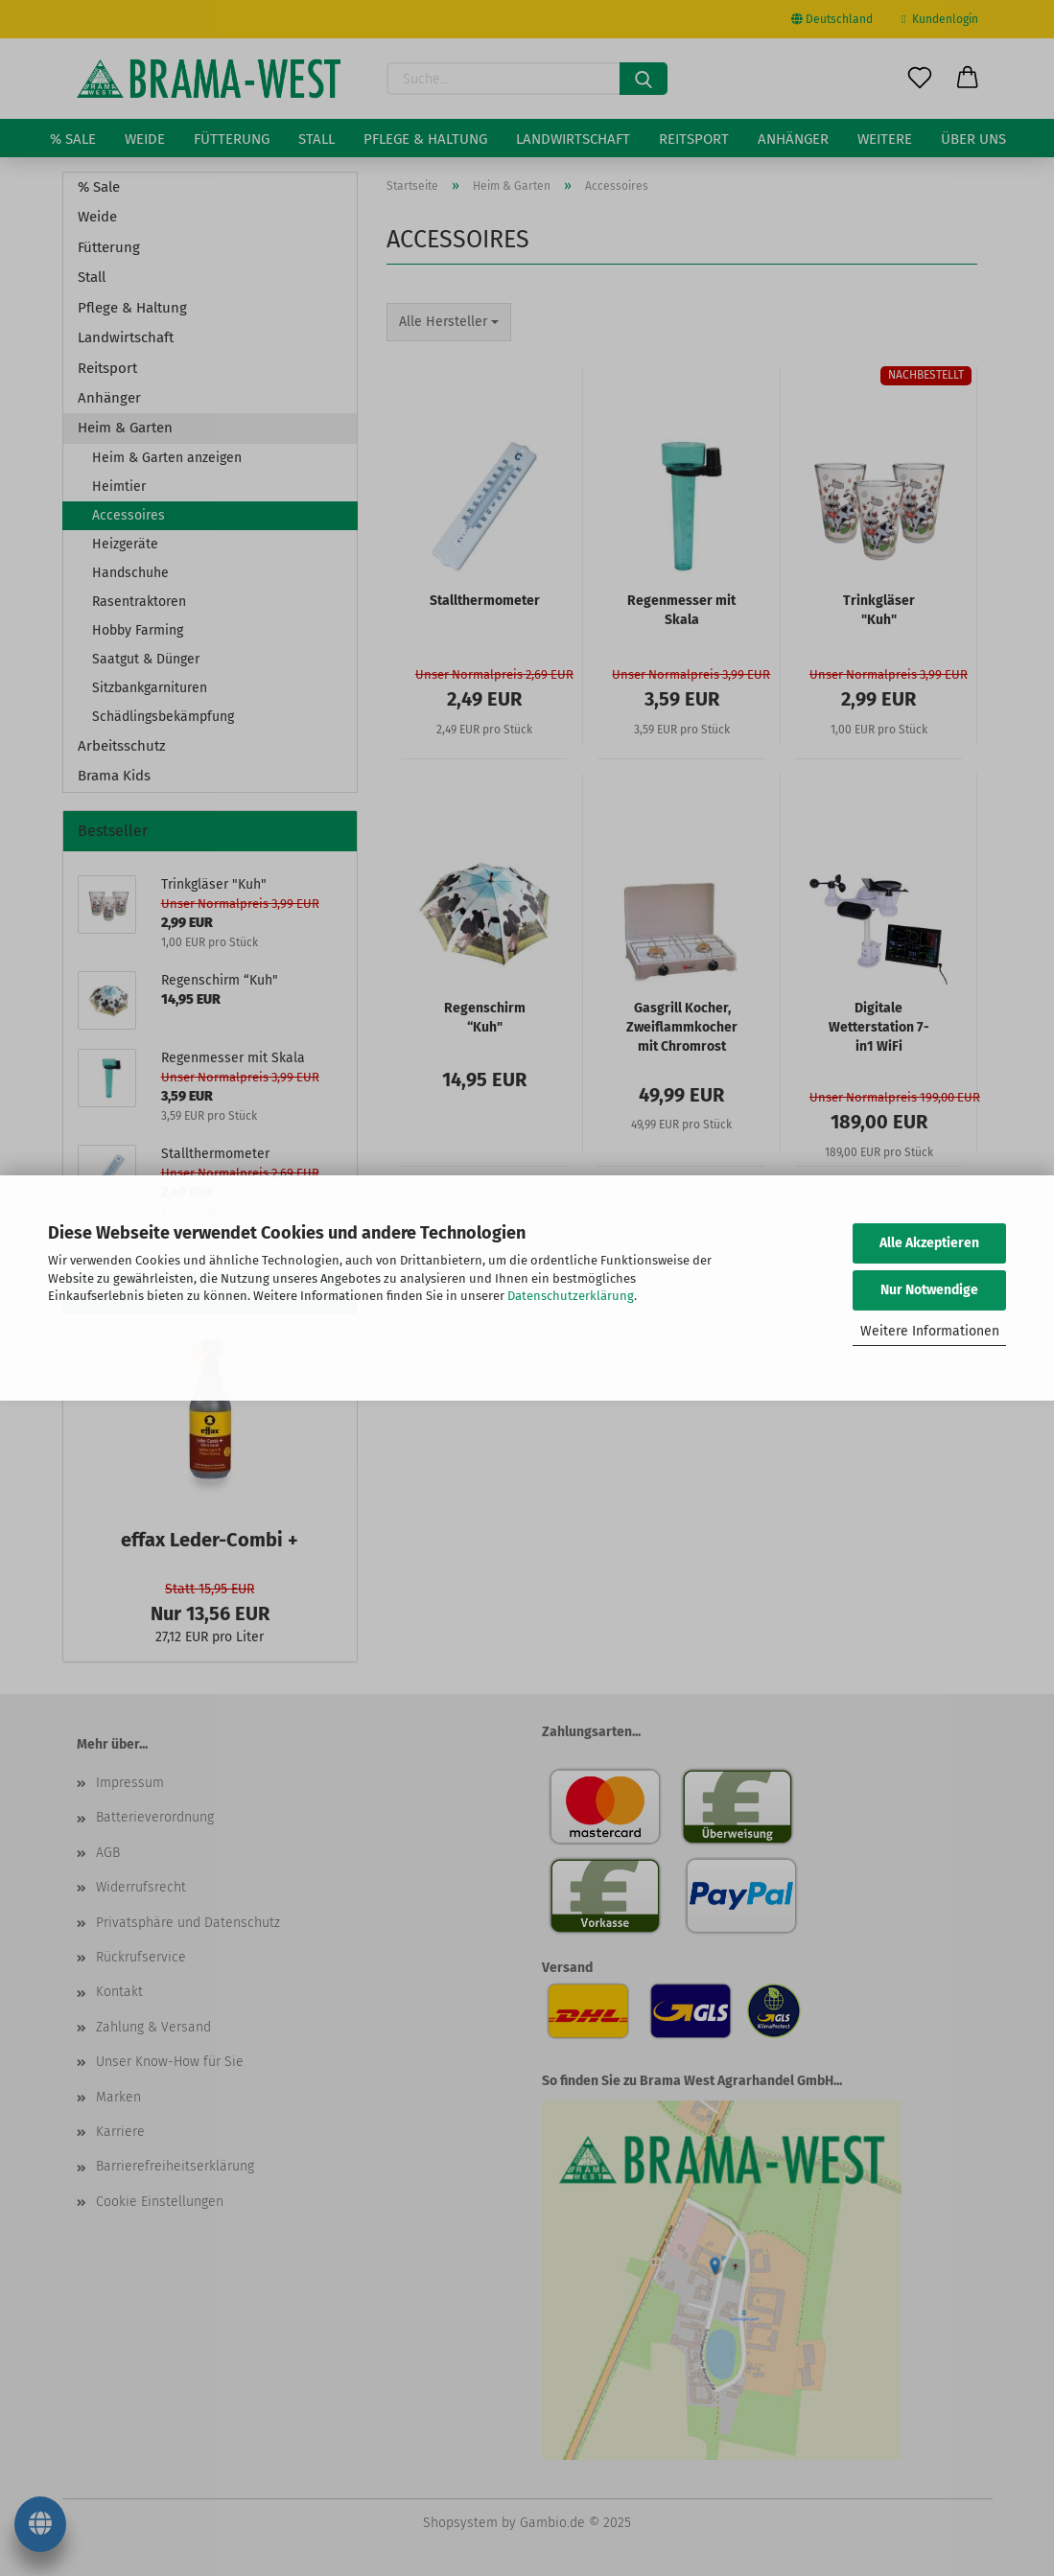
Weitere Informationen (929, 1331)
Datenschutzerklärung (570, 1295)
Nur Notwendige (929, 1290)
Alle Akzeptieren (929, 1243)
